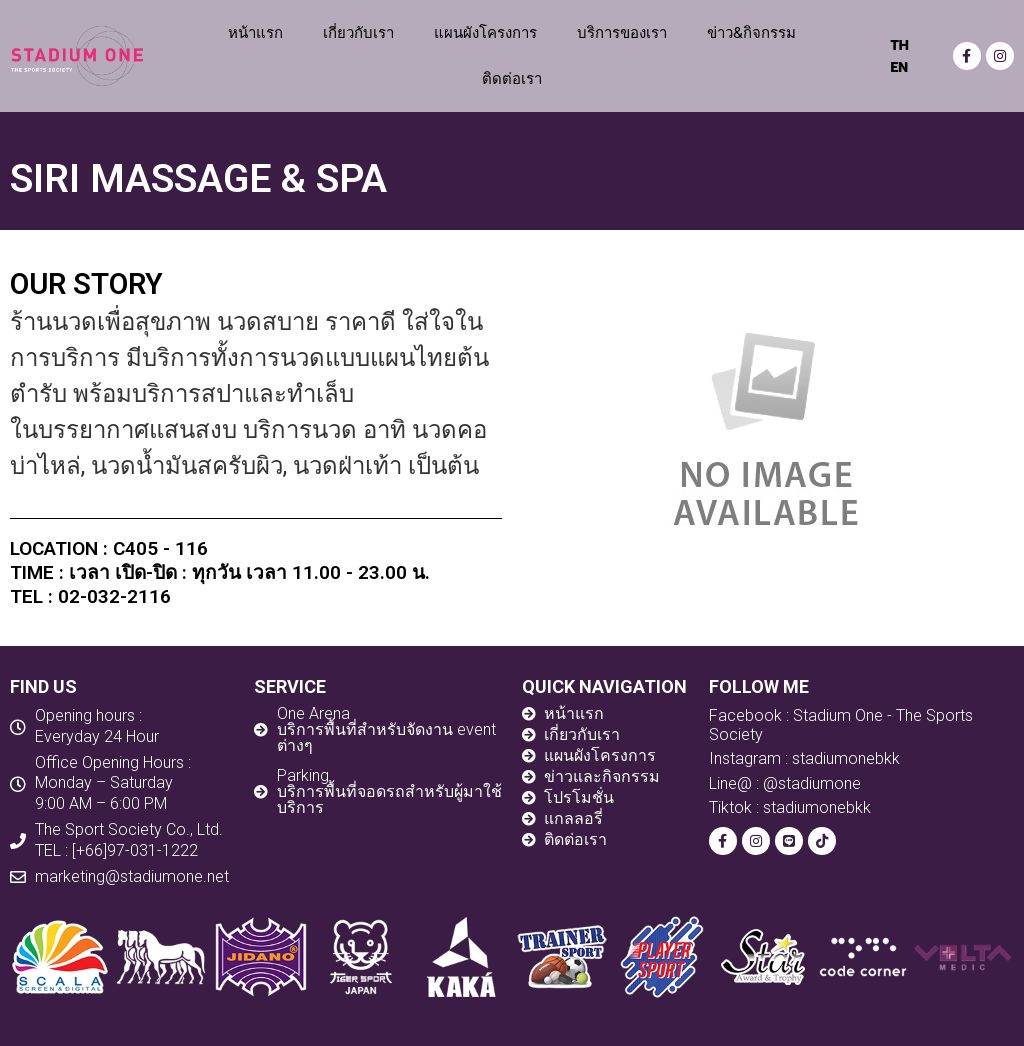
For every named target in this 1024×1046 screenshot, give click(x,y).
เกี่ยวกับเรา (358, 33)
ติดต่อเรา (512, 79)
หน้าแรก (255, 33)
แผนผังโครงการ (485, 33)
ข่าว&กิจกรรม (751, 33)
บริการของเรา (622, 33)
